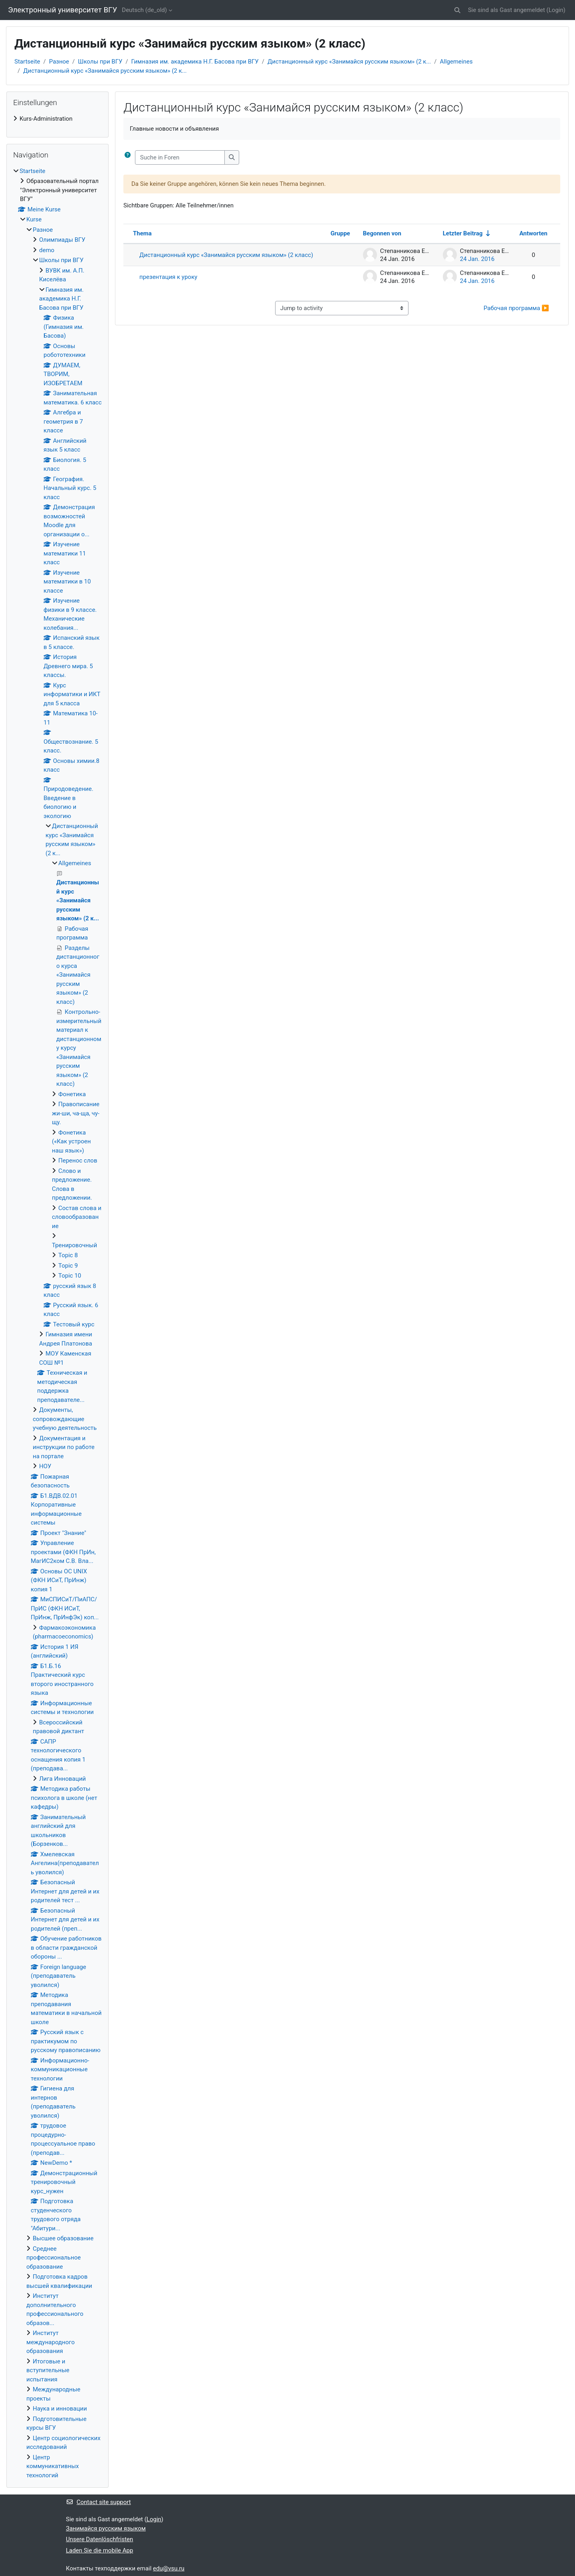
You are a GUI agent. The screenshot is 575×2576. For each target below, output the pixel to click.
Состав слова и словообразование (76, 1217)
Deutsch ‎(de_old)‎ (144, 10)
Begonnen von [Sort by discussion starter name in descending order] (382, 233)
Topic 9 (68, 1265)
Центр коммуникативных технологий (52, 2466)
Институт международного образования (50, 2342)
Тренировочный (74, 1245)
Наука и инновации (60, 2408)
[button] (457, 10)
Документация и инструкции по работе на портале (64, 1447)
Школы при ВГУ (100, 61)
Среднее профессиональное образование (53, 2257)
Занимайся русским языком (106, 2528)
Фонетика (72, 1094)
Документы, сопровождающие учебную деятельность (65, 1418)
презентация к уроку (168, 277)
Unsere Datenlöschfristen (99, 2539)
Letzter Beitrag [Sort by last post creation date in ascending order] (463, 233)
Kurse (34, 219)
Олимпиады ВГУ (62, 239)
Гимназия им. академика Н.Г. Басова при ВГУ (195, 61)
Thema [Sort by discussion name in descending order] (142, 233)
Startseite (27, 61)
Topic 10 (69, 1275)
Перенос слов (77, 1160)
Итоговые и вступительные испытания (47, 2370)
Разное (59, 61)
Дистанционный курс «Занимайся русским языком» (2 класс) (226, 255)
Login (556, 10)
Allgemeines (456, 61)
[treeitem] (57, 118)
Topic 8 (68, 1255)
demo (46, 250)
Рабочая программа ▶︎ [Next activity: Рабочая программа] (516, 308)
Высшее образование (63, 2238)
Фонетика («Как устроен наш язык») (71, 1141)
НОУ (45, 1466)
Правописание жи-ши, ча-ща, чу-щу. (75, 1113)
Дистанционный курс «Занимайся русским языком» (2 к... (349, 61)
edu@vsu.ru (168, 2568)
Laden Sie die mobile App (99, 2550)
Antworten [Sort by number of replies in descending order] (533, 233)
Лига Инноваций (62, 1778)
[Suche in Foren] (180, 157)
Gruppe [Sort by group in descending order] (340, 233)
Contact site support (98, 2502)
